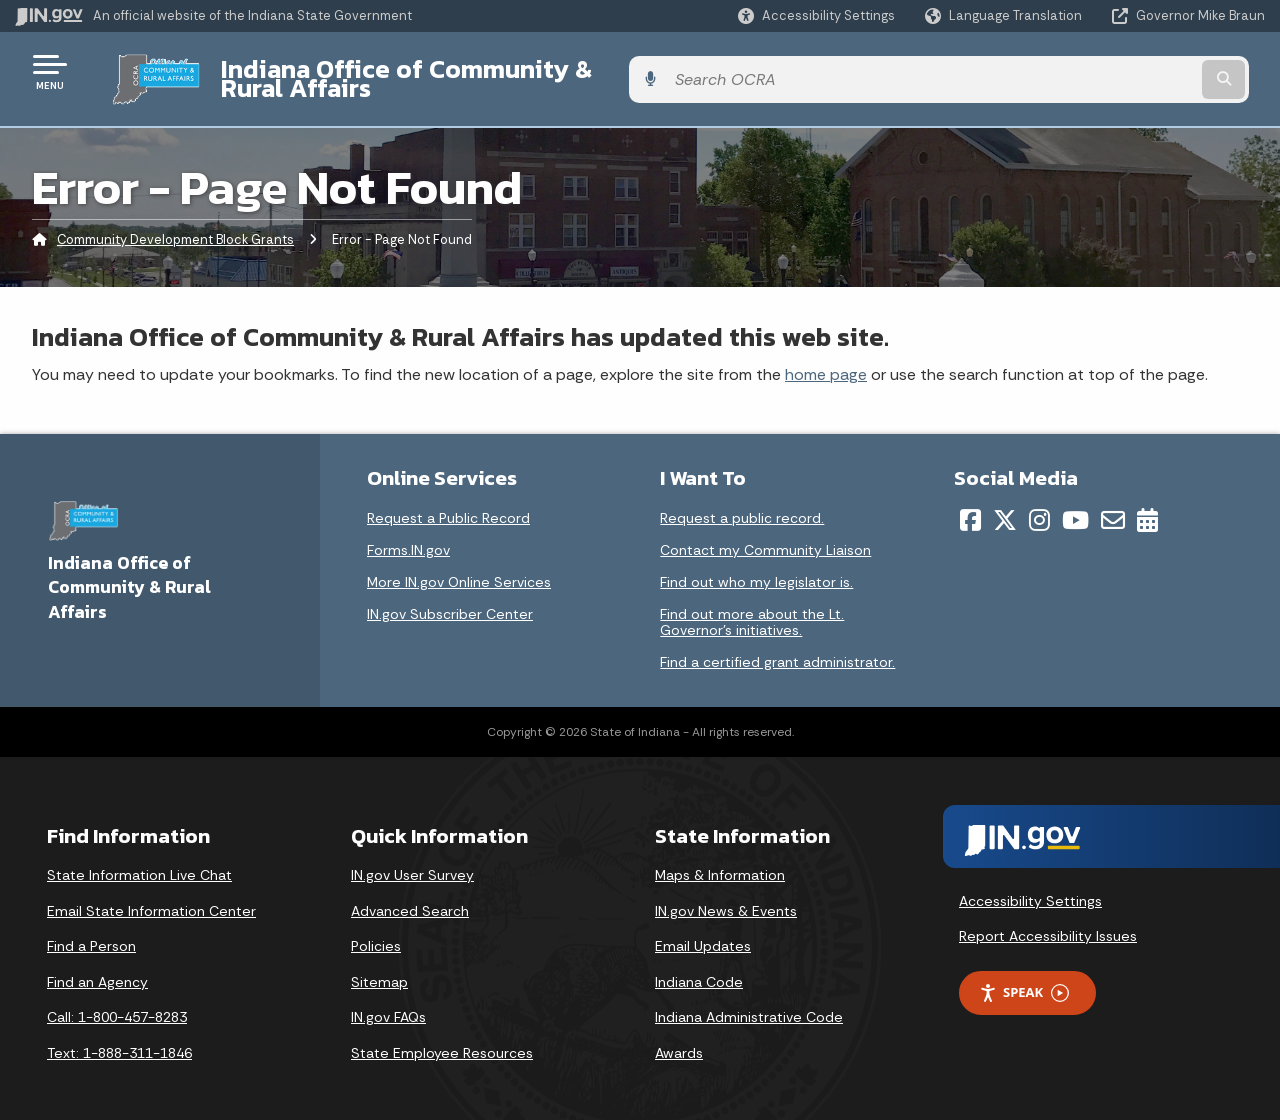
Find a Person (91, 931)
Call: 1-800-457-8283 (117, 1002)
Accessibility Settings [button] (1030, 885)
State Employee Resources (442, 1038)
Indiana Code (699, 966)
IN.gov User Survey (412, 860)
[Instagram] (1039, 505)
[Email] (1113, 505)
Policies (376, 931)
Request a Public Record (448, 503)
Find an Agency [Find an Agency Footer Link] (97, 966)
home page (826, 358)
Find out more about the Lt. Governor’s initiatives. (752, 607)
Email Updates (703, 931)
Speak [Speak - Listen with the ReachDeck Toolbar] (1024, 977)
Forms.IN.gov (408, 535)
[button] (816, 15)
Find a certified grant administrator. (777, 647)
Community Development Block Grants (175, 224)
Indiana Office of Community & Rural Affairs (461, 71)
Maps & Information (720, 860)
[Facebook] (970, 505)
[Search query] (1122, 71)
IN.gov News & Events (726, 895)
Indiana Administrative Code (749, 1002)
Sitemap (379, 966)
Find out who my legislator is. (756, 567)
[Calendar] (1147, 505)
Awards (679, 1038)
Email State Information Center (151, 895)
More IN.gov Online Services (459, 567)
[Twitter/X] (1005, 505)
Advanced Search (410, 895)
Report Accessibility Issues (1048, 921)
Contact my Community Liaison (765, 535)
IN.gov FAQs (388, 1002)
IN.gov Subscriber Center (450, 599)
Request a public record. (742, 503)
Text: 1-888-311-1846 (119, 1038)
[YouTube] (1075, 505)
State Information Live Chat (139, 860)
